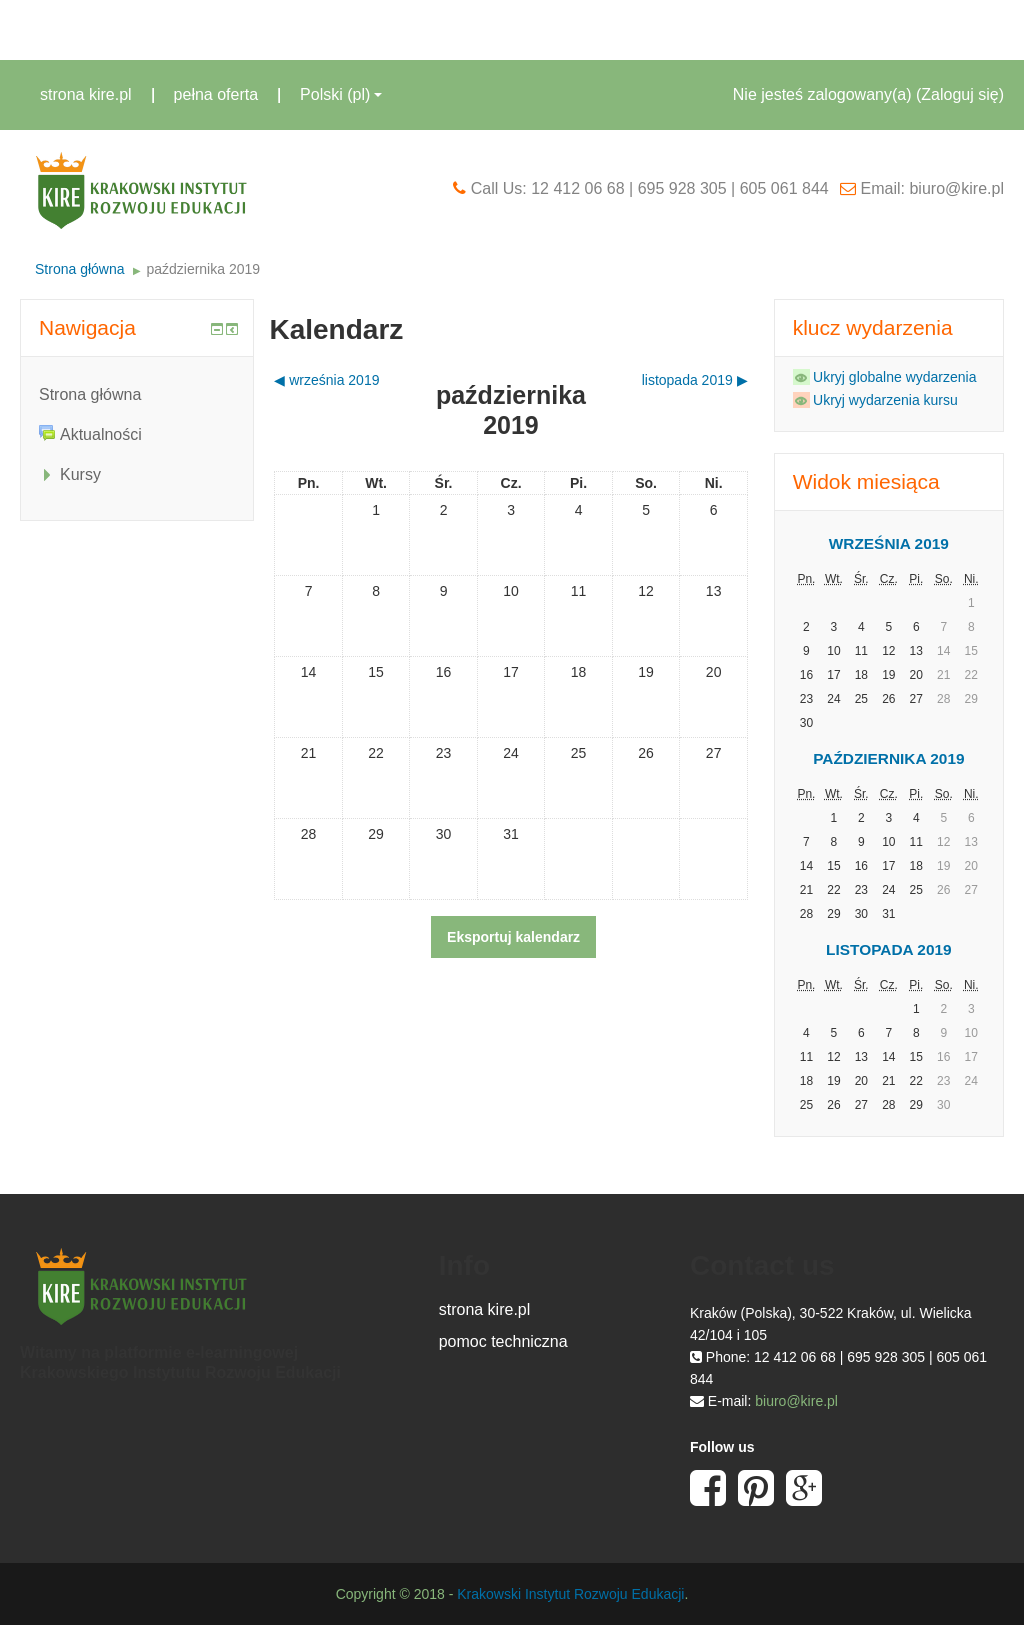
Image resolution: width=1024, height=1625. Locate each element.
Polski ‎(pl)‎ (341, 94)
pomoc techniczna (503, 1341)
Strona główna (80, 269)
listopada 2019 (888, 949)
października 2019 (203, 269)
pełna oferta (216, 94)
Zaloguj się (959, 94)
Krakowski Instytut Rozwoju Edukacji (570, 1594)
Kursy (80, 474)
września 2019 (889, 543)
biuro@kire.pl (796, 1401)
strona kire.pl (86, 94)
